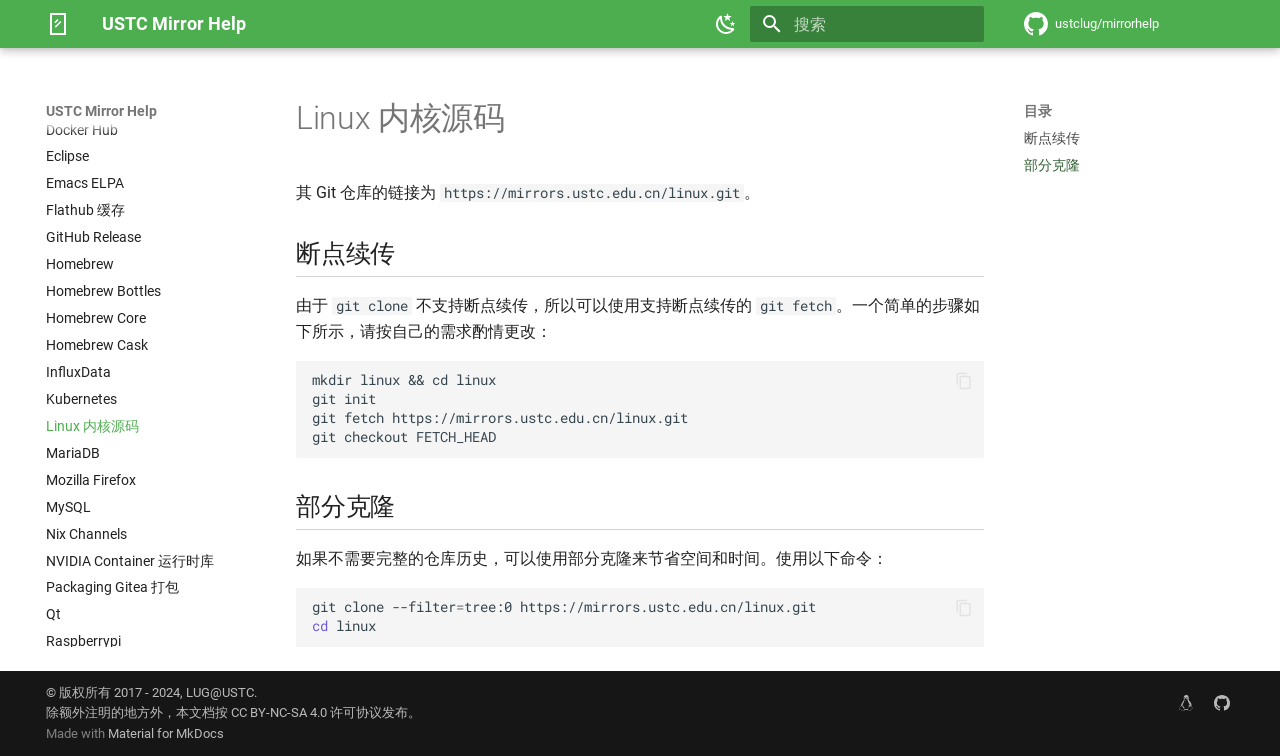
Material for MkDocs (166, 733)
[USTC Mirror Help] (58, 24)
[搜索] (867, 24)
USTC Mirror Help (101, 111)
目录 (1038, 111)
